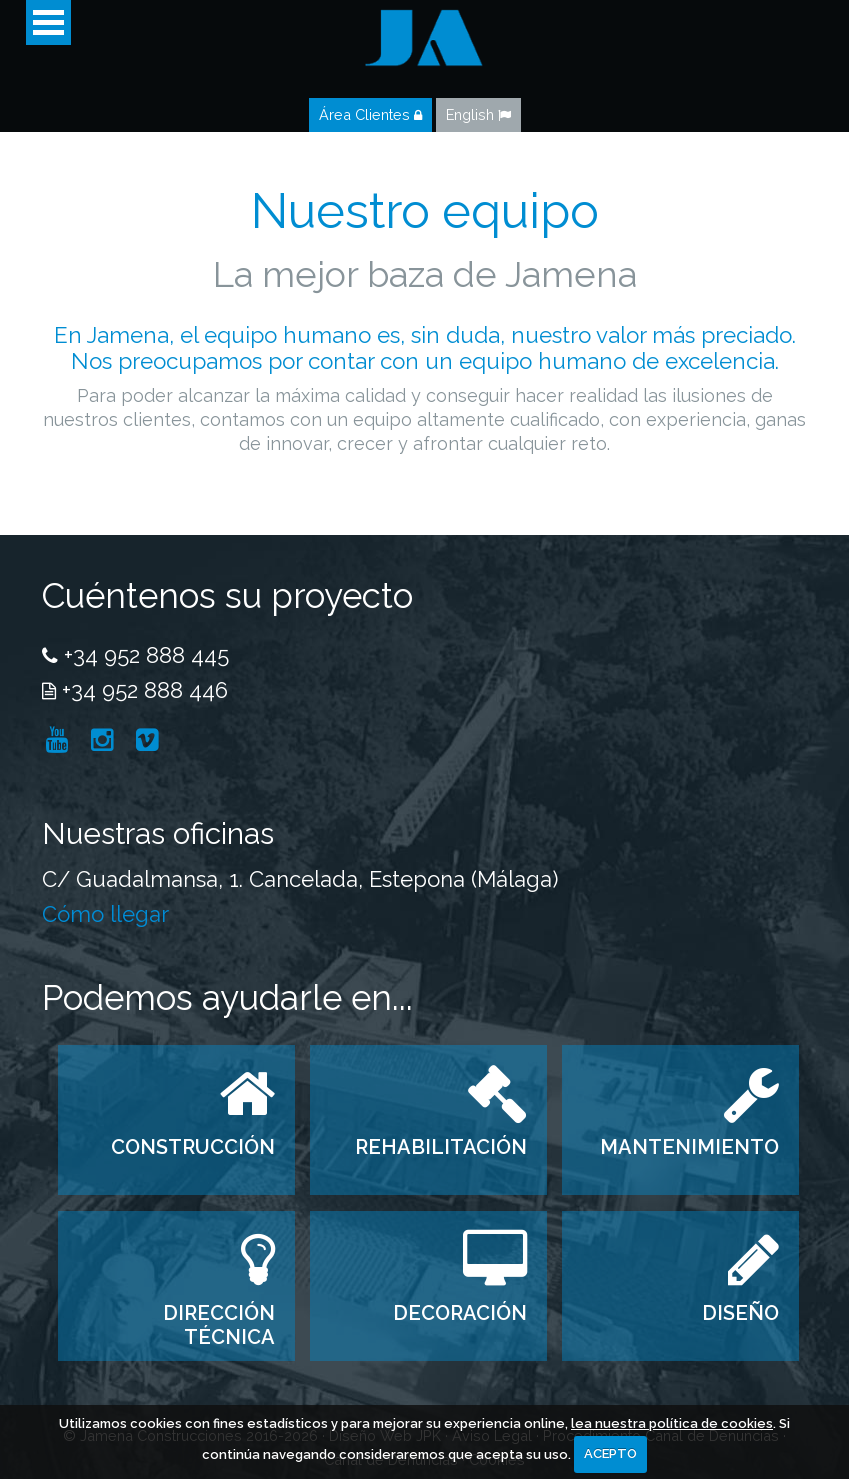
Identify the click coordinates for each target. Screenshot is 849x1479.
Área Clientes (370, 114)
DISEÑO (740, 1313)
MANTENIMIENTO (689, 1147)
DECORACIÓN (460, 1313)
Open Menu (48, 22)
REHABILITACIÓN (441, 1147)
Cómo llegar (105, 914)
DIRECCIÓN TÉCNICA (219, 1325)
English (478, 114)
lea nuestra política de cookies (672, 1423)
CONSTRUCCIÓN (193, 1147)
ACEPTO (610, 1453)
